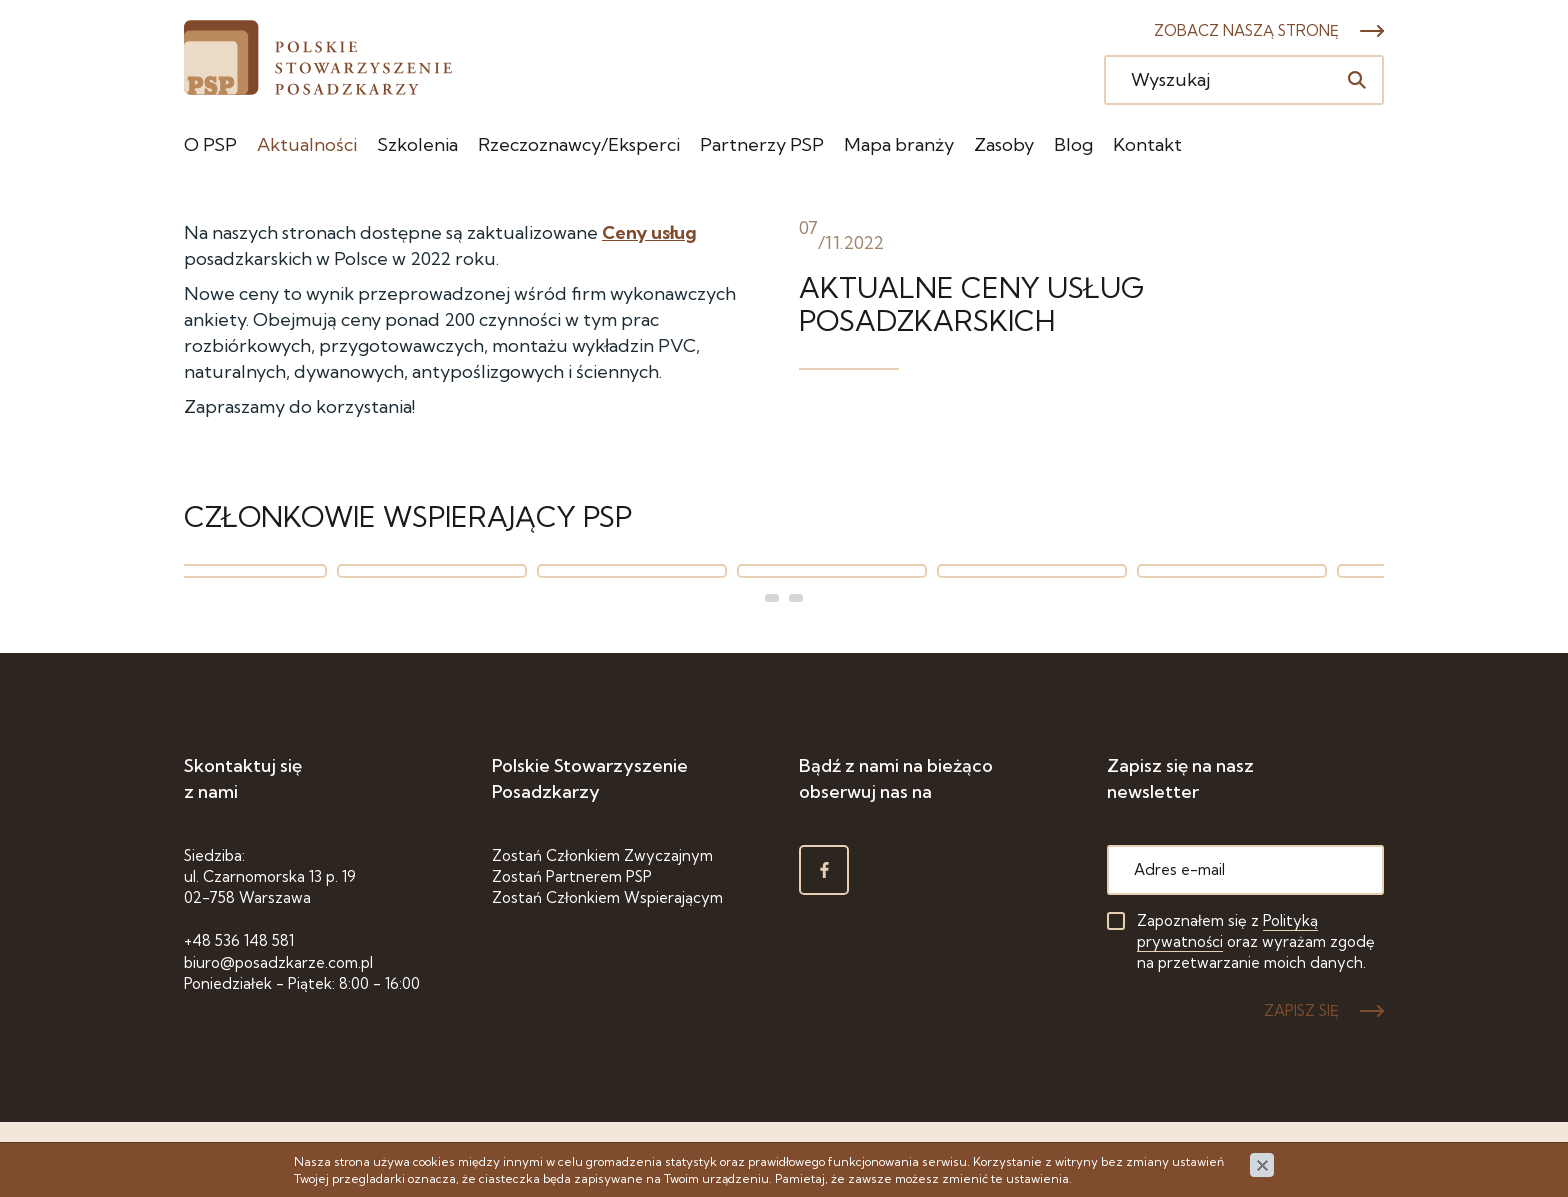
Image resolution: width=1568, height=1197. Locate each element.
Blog (1073, 144)
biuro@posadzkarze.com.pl (278, 962)
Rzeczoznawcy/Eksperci (579, 144)
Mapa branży (899, 144)
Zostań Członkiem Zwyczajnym (602, 855)
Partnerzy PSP (762, 144)
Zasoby (1004, 144)
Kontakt (1147, 144)
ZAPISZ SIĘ (1301, 1010)
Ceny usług (649, 232)
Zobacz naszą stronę (1246, 30)
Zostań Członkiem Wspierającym (607, 897)
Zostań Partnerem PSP (572, 876)
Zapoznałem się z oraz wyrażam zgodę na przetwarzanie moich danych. (1256, 942)
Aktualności (307, 144)
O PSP (210, 144)
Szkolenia (417, 144)
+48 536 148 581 (239, 940)
